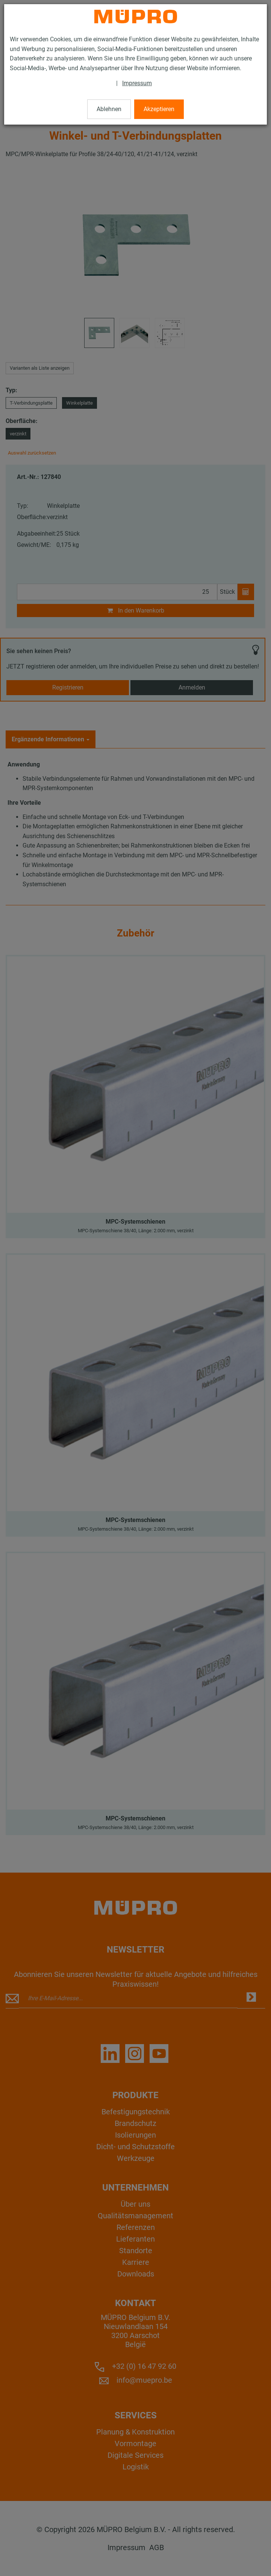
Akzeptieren (159, 109)
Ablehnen (109, 109)
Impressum (137, 83)
